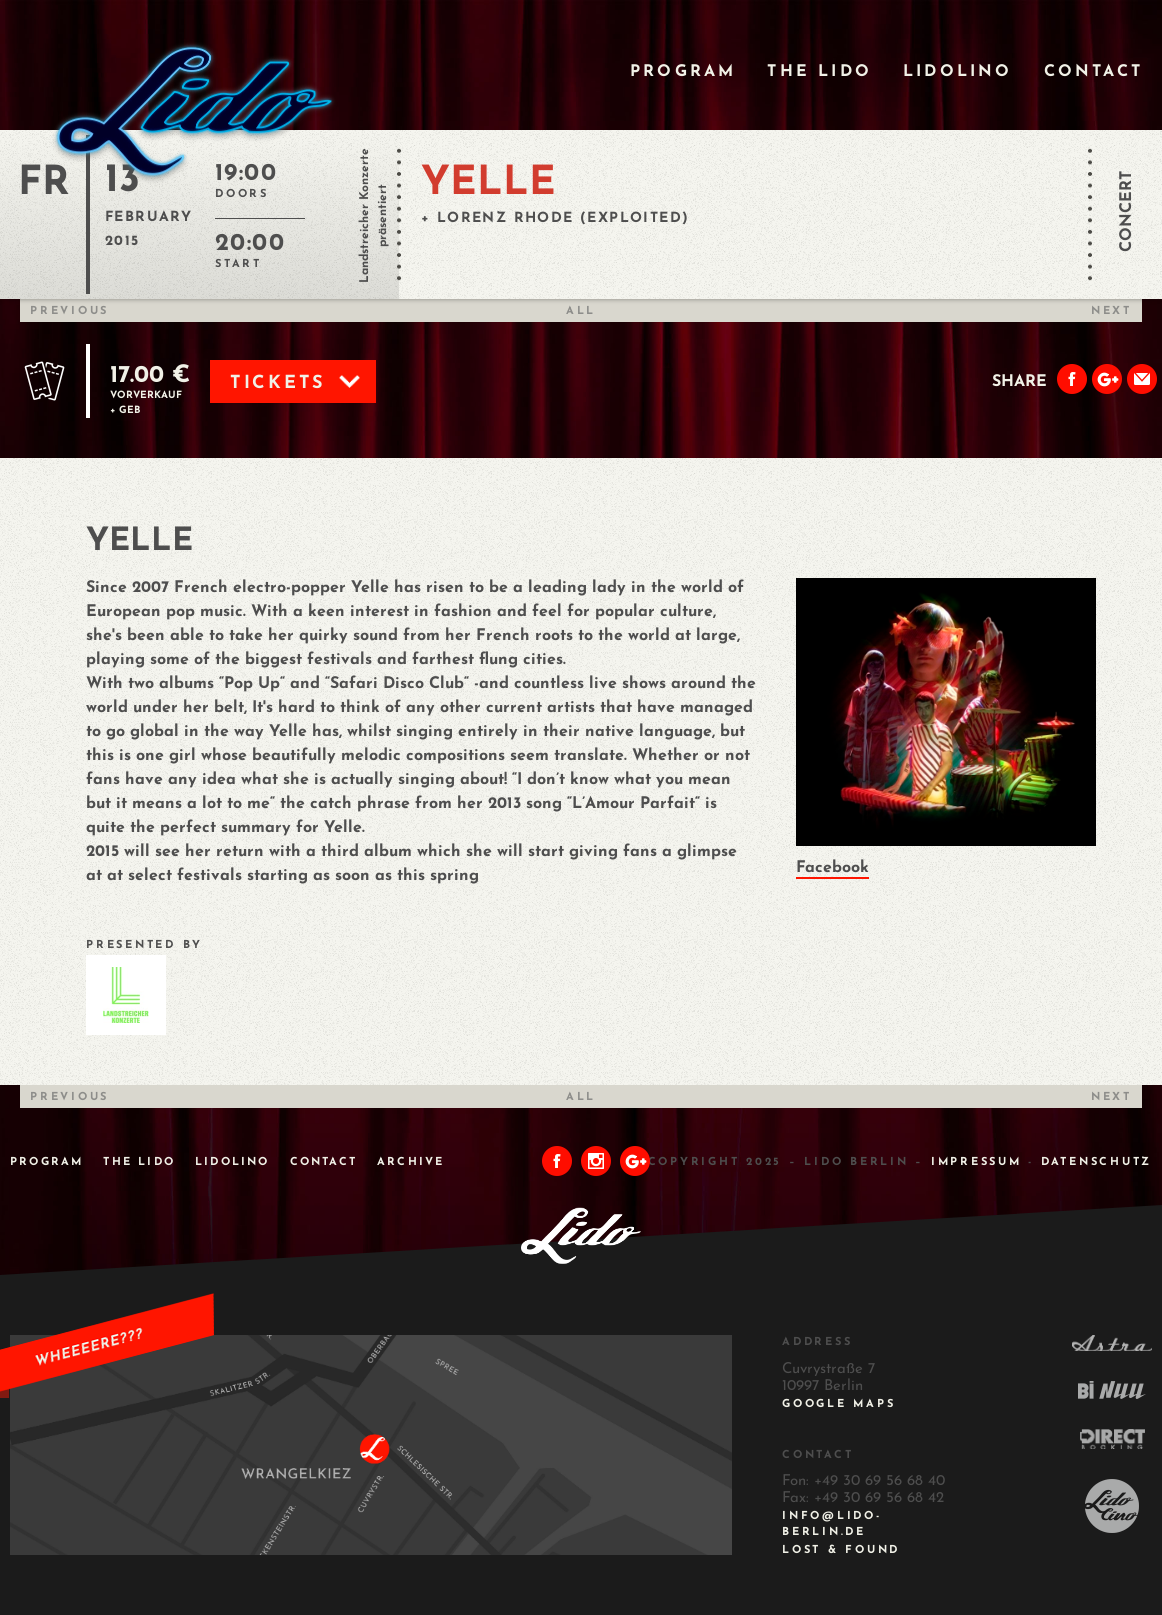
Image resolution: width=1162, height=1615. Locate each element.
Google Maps (838, 1404)
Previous (69, 311)
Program (683, 72)
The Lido (819, 72)
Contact (1093, 72)
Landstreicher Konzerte (365, 215)
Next (1111, 311)
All (581, 311)
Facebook (832, 868)
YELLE (488, 184)
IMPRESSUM (976, 1162)
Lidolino (958, 72)
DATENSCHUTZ (1096, 1162)
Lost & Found (841, 1550)
